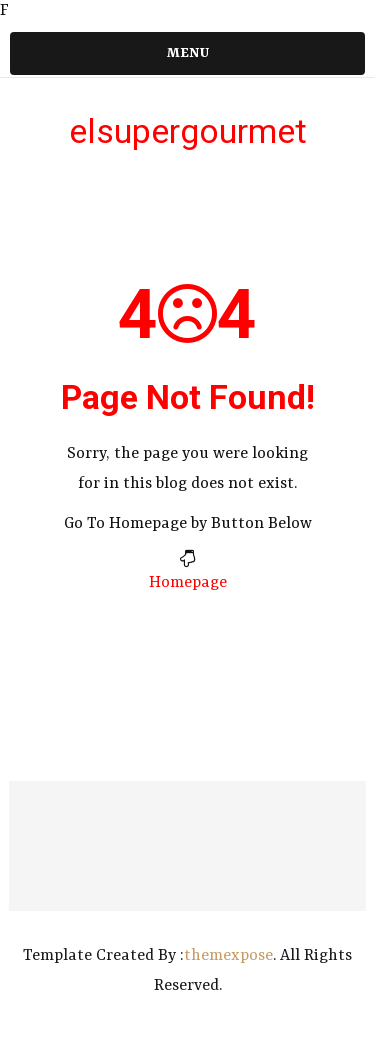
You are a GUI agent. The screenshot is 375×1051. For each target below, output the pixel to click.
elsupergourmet (188, 131)
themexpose (228, 956)
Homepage (188, 583)
